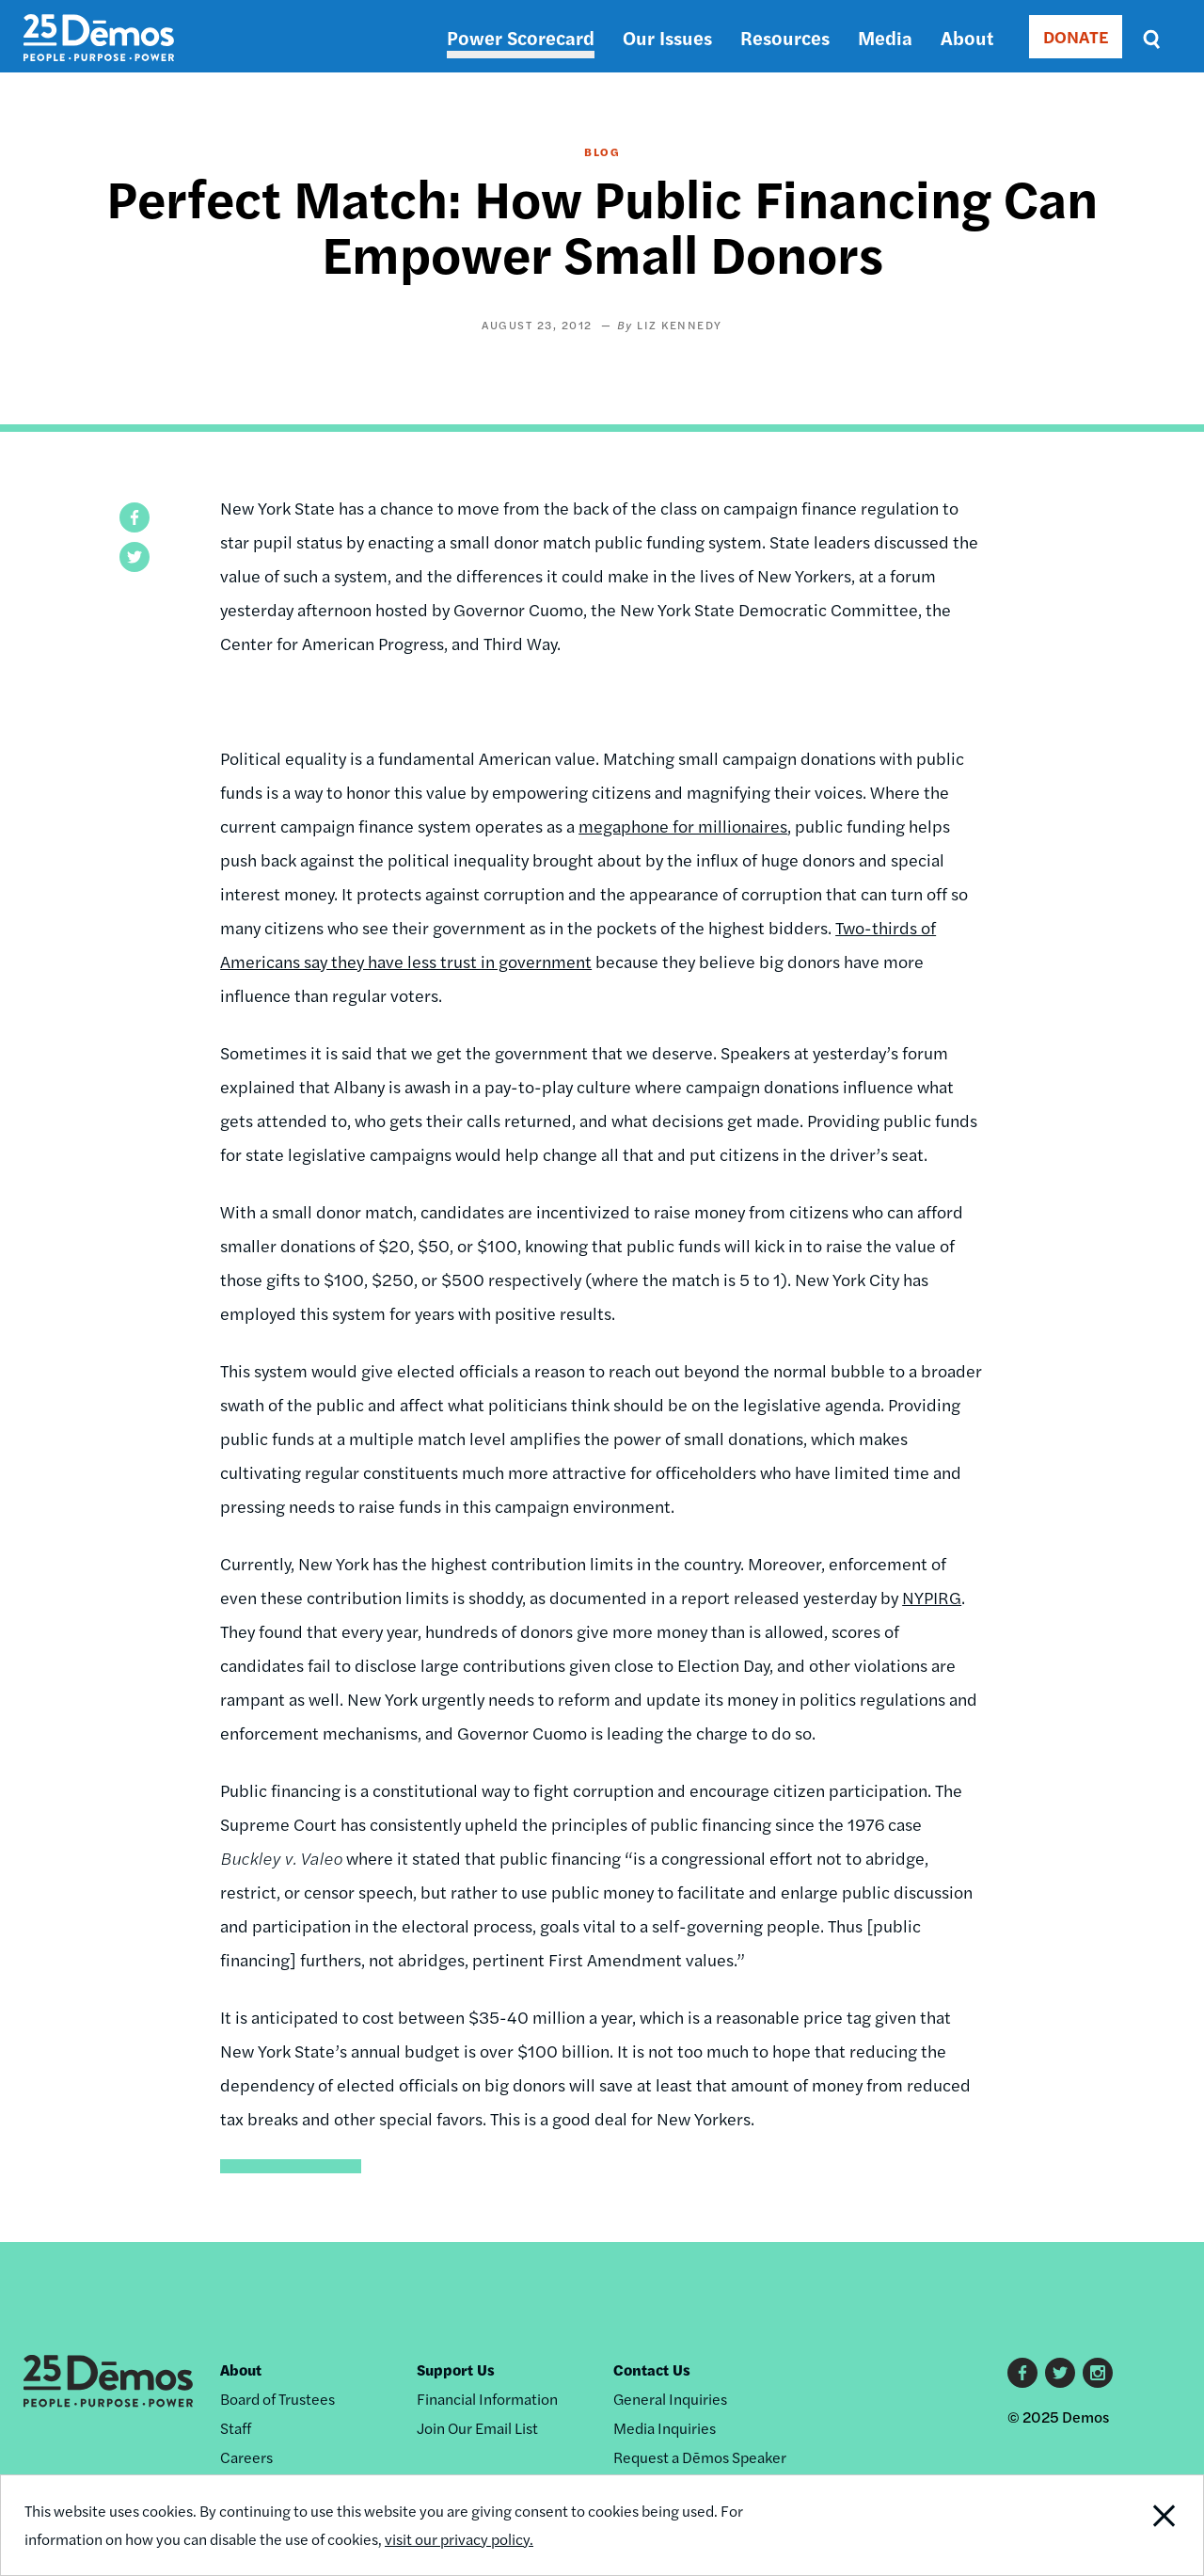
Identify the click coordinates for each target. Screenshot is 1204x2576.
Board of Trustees (277, 2398)
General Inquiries (670, 2398)
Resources (785, 37)
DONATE (1075, 36)
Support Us (456, 2369)
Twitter (1060, 2373)
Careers (246, 2457)
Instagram (1098, 2373)
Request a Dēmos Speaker (699, 2457)
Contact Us (651, 2369)
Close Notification (1142, 2525)
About (967, 37)
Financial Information (487, 2398)
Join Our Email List (477, 2428)
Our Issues (667, 37)
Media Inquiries (664, 2428)
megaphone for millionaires (682, 825)
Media (885, 37)
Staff (235, 2428)
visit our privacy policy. (459, 2539)
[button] (134, 517)
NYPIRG (931, 1597)
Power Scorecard (520, 37)
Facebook (1022, 2373)
